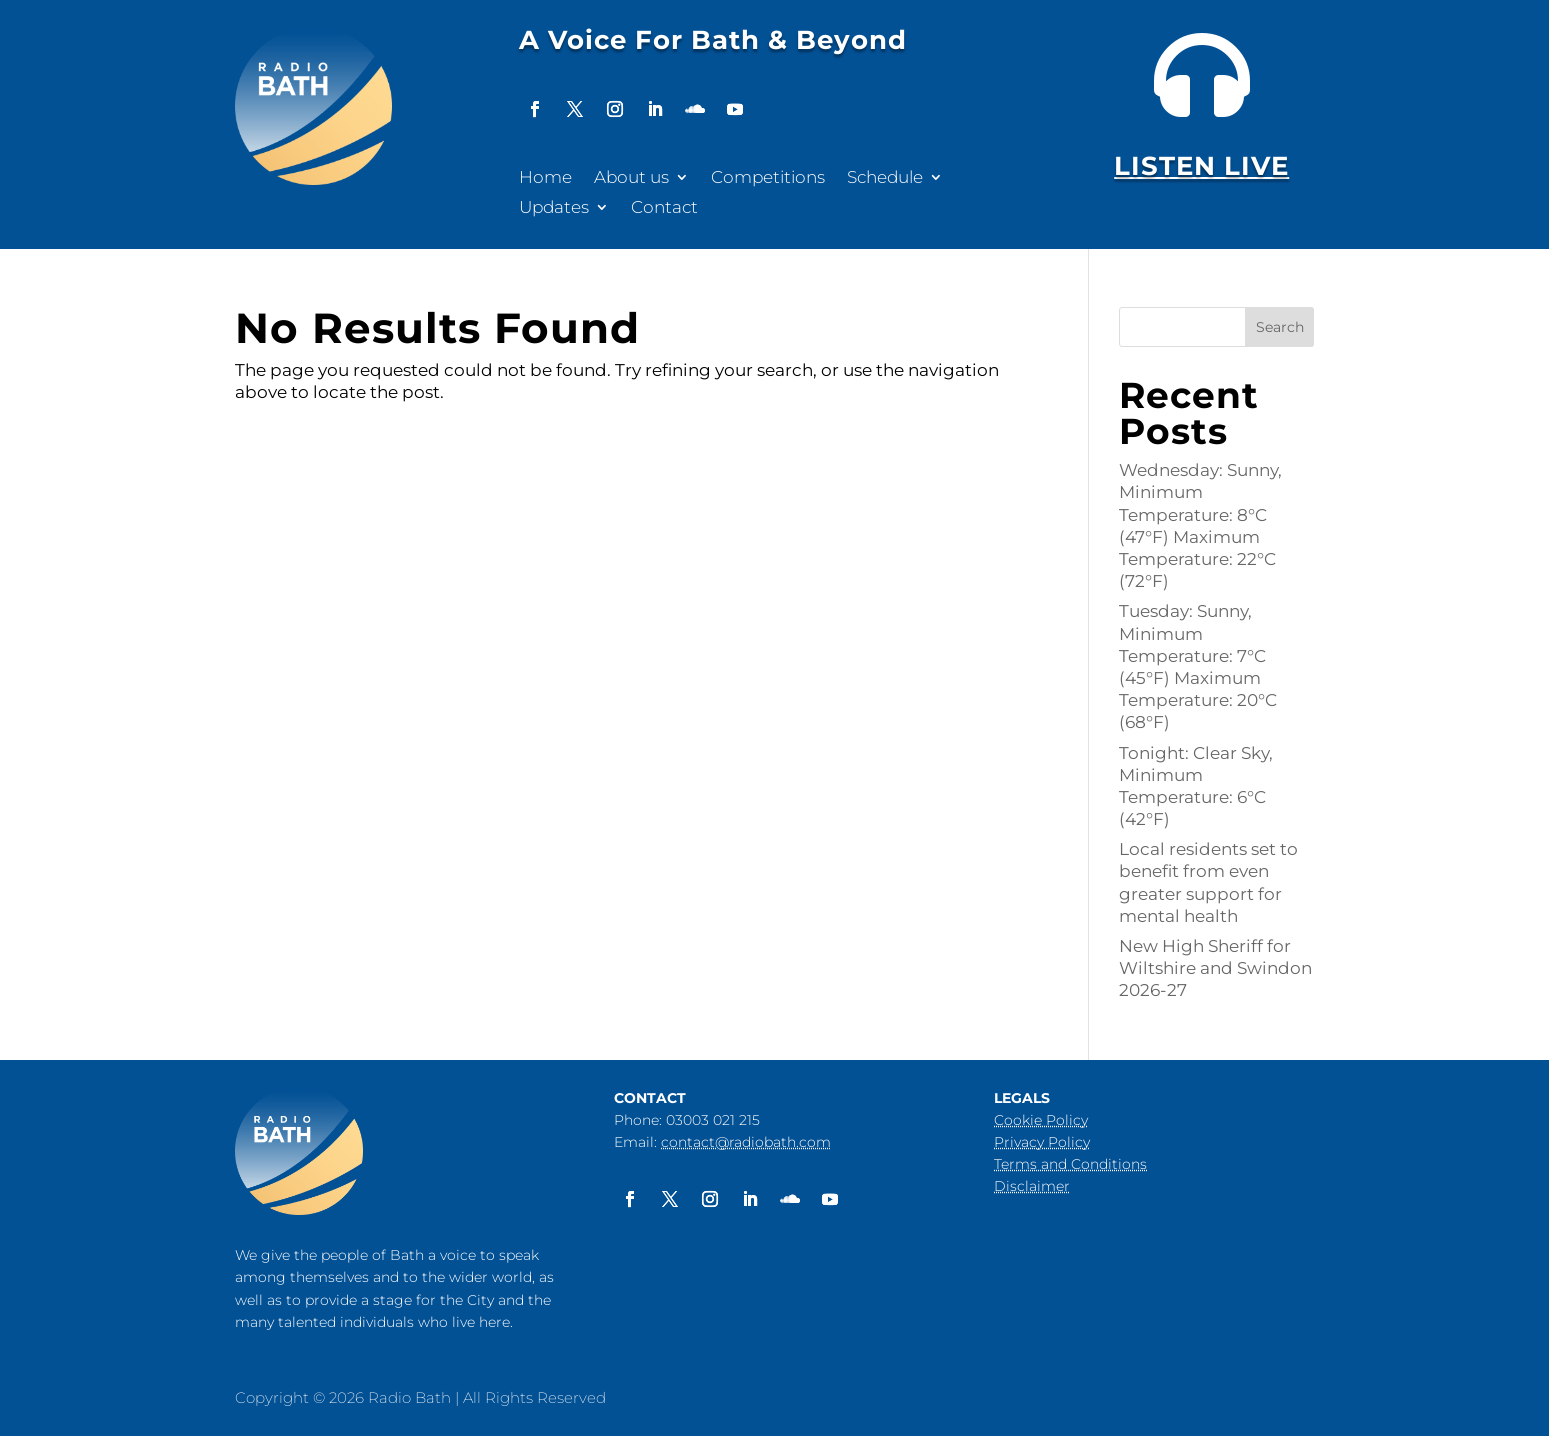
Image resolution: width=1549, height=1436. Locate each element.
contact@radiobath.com (746, 1142)
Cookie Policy (1041, 1120)
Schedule (885, 178)
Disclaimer (1032, 1186)
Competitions (768, 178)
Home (545, 178)
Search (1280, 327)
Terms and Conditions (1070, 1164)
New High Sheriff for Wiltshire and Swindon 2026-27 (1215, 968)
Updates (554, 208)
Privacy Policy (1042, 1142)
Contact (664, 208)
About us (631, 178)
